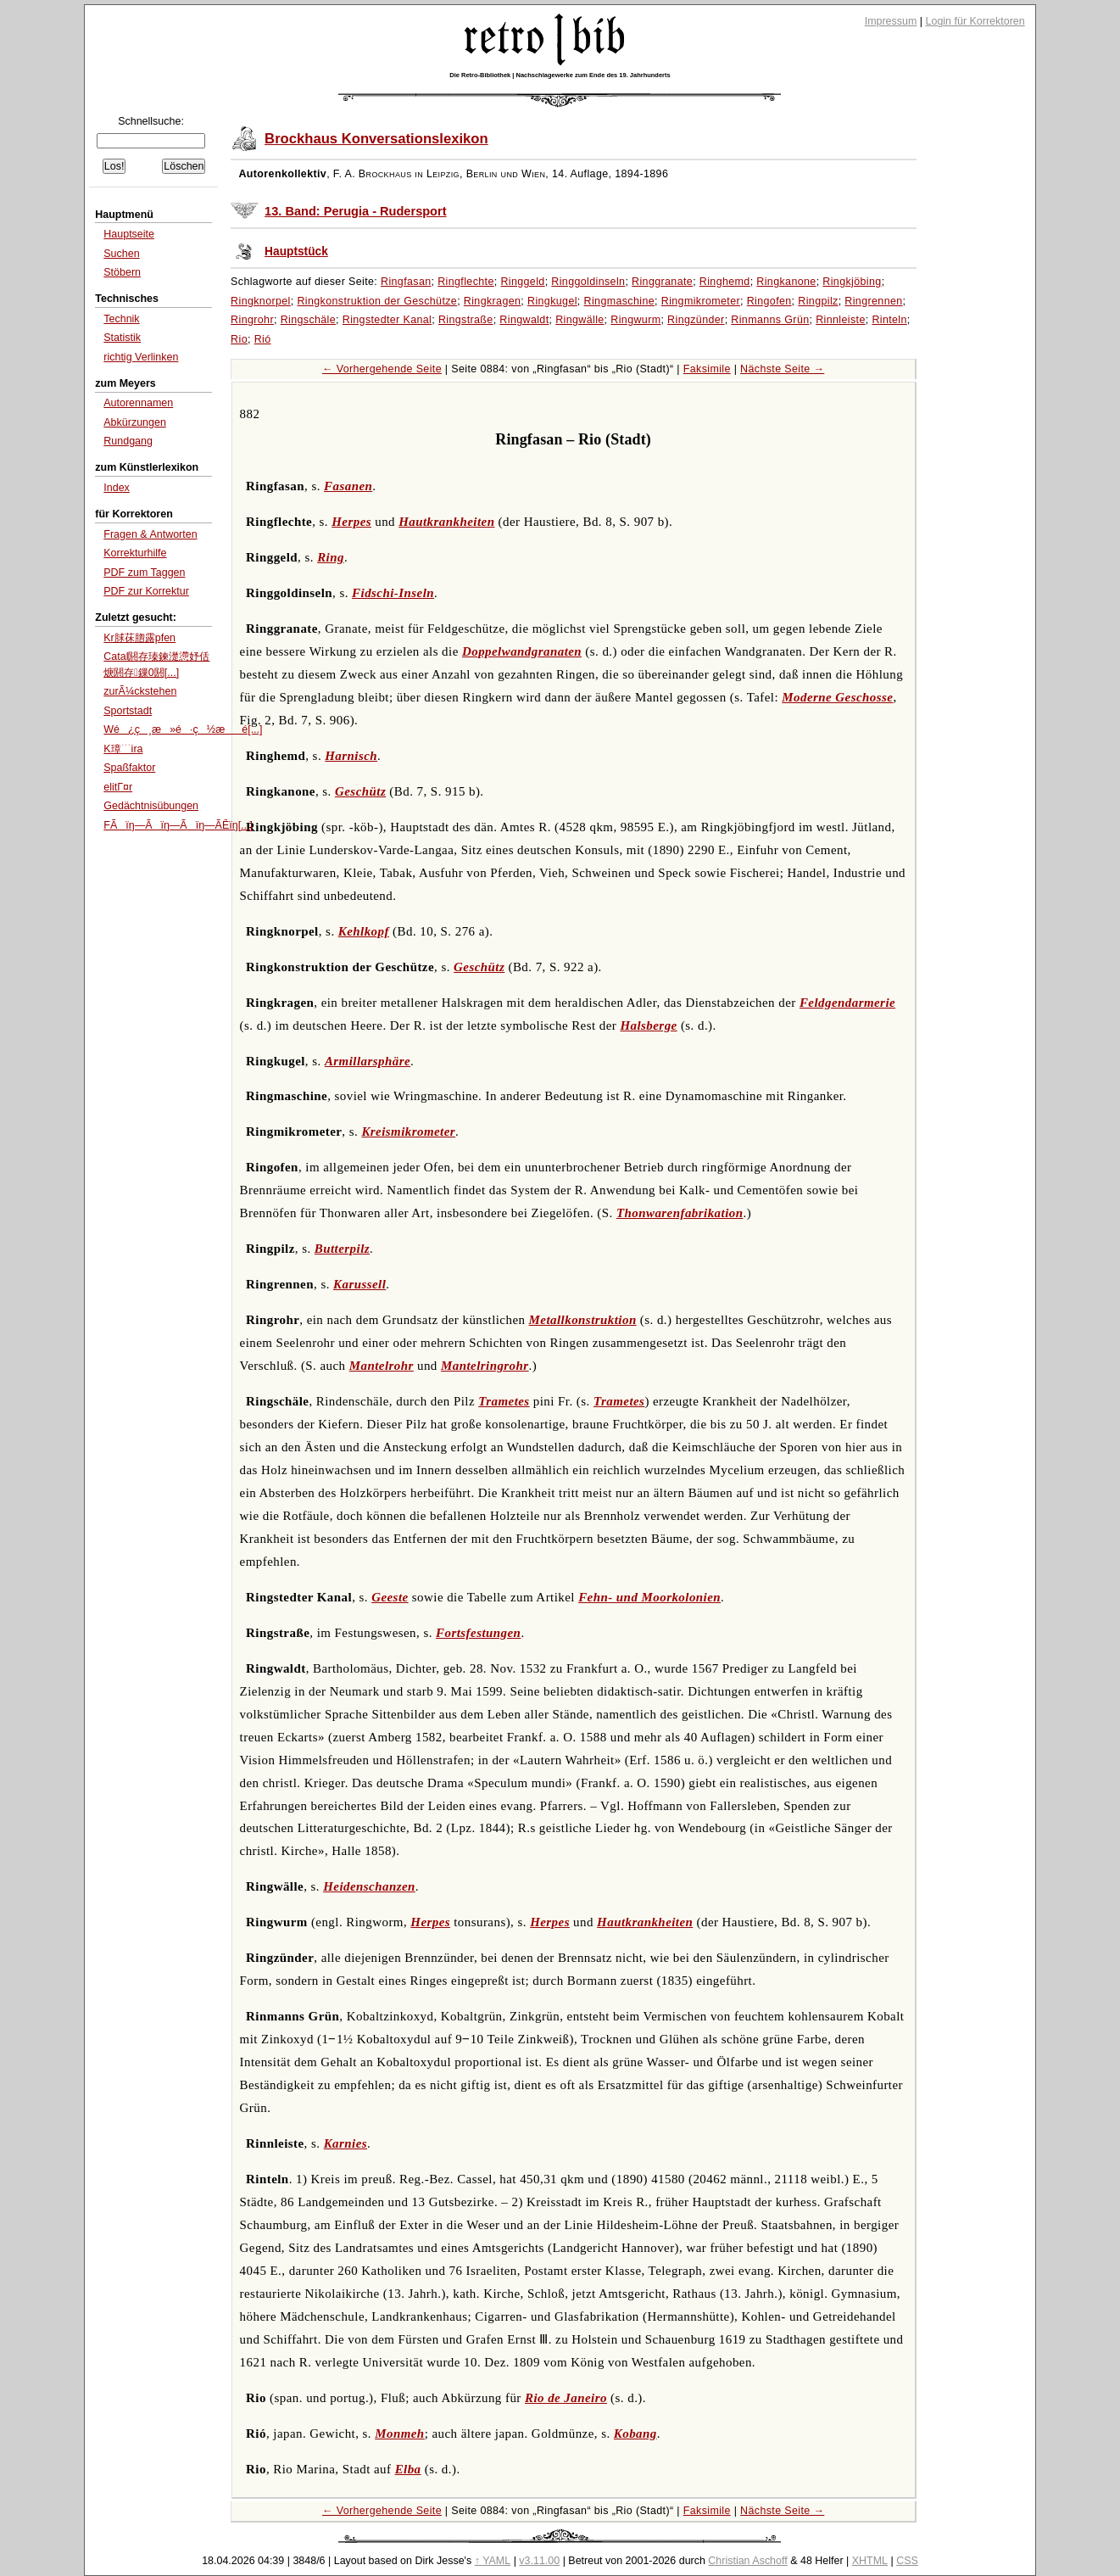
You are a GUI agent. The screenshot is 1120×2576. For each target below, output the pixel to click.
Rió (262, 339)
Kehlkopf (363, 931)
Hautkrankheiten (446, 521)
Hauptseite (128, 234)
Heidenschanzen (369, 1886)
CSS (907, 2561)
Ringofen (769, 301)
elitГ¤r (117, 787)
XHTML (870, 2561)
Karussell (359, 1284)
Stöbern (122, 272)
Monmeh (399, 2433)
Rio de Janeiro (566, 2398)
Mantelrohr (381, 1365)
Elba (408, 2469)
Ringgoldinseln (588, 282)
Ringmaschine (619, 301)
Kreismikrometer (408, 1131)
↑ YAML (493, 2561)
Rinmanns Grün (770, 320)
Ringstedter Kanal (387, 320)
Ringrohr (252, 320)
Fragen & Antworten (150, 534)
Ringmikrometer (700, 301)
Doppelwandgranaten (522, 651)
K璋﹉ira (122, 749)
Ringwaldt (524, 320)
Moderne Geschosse (837, 697)
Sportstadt (127, 711)
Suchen (121, 254)
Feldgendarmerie (847, 1002)
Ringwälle (579, 320)
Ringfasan (406, 282)
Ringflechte (465, 282)
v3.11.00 (539, 2561)
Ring (330, 557)
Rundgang (128, 441)
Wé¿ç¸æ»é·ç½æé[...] (182, 729)
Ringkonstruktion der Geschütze (377, 301)
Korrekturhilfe (134, 553)
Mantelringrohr (485, 1365)
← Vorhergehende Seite (382, 369)
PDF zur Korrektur (146, 591)
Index (116, 488)
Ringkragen (492, 301)
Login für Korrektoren (975, 21)
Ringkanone (786, 282)
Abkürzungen (134, 422)
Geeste (389, 1597)
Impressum (891, 21)
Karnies (345, 2143)
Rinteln (889, 320)
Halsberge (648, 1025)
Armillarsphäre (367, 1061)
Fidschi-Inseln (393, 593)
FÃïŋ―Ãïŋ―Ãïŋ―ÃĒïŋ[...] (178, 825)
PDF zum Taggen (144, 572)
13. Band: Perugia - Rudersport (355, 211)
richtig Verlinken (140, 357)
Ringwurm (635, 320)
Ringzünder (696, 320)
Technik (121, 319)
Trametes (503, 1401)
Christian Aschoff (747, 2561)
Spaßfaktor (129, 768)
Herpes (351, 521)
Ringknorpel (261, 301)
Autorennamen (138, 403)
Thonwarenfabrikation (680, 1213)
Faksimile (707, 369)
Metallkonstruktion (583, 1320)
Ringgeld (522, 282)
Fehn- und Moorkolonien (649, 1597)
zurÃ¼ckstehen (139, 691)
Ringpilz (818, 301)
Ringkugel (552, 301)
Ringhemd (724, 282)
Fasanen (348, 486)
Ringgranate (662, 282)
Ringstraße (465, 320)
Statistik (122, 338)
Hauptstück (296, 251)
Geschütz (360, 791)
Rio (239, 339)
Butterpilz (342, 1248)
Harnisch (351, 756)
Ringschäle (308, 320)
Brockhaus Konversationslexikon (376, 139)
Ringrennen (873, 301)
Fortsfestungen (478, 1633)
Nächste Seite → (782, 369)
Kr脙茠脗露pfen (139, 638)
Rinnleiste (841, 320)
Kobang (635, 2433)
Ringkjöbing (851, 282)
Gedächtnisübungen (150, 806)
